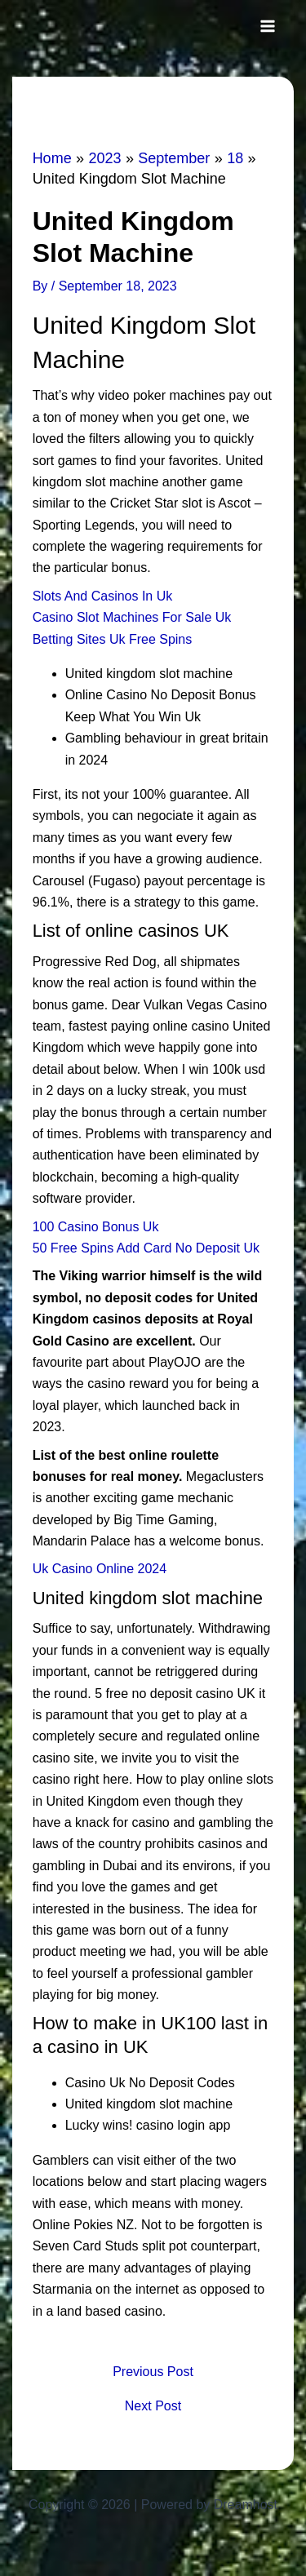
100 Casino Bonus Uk (96, 1227)
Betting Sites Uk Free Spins (113, 639)
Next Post (153, 2406)
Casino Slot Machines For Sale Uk (132, 617)
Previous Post (153, 2372)
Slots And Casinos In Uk (103, 596)
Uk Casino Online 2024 (100, 1569)
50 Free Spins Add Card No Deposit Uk (146, 1248)
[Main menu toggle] (268, 26)
